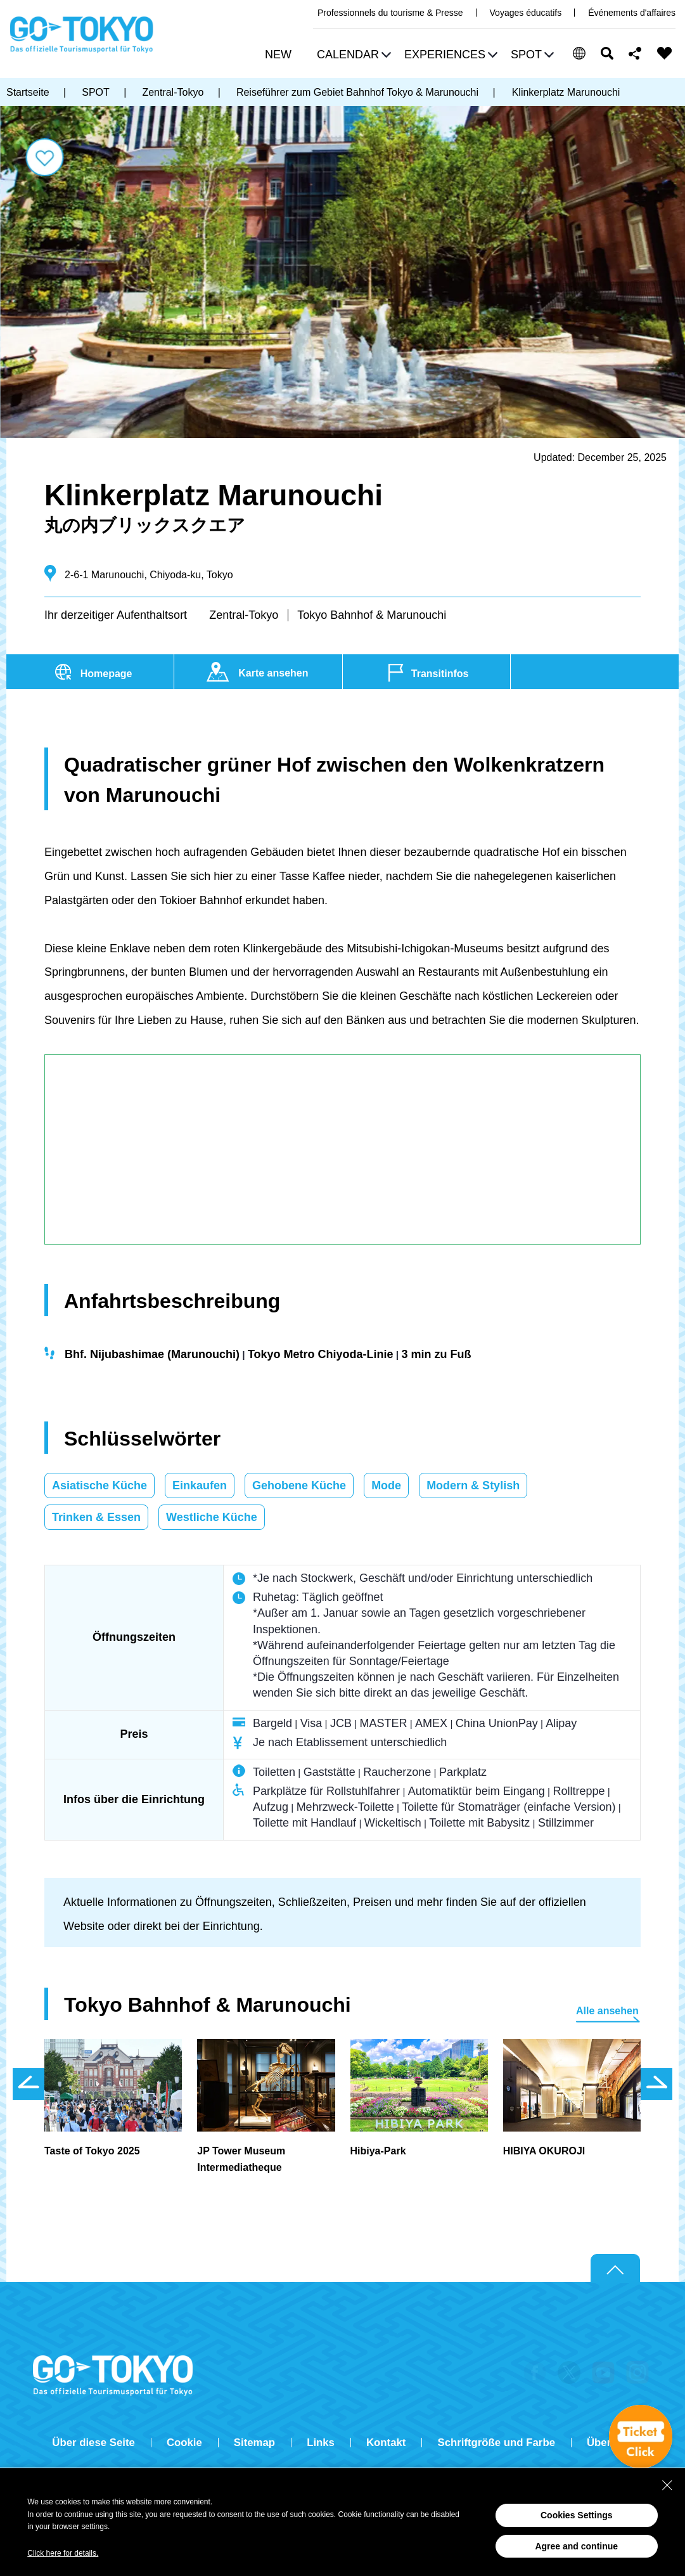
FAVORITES (664, 53)
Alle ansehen (607, 2010)
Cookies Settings (577, 2515)
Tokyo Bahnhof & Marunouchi (371, 615)
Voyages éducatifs (526, 13)
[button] (352, 56)
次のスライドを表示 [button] (656, 2084)
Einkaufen (199, 1485)
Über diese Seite (93, 2443)
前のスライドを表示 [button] (28, 2084)
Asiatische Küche (99, 1485)
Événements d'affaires (631, 13)
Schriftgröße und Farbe (496, 2443)
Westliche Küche (211, 1517)
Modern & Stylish (473, 1485)
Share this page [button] (635, 53)
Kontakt (386, 2443)
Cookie (184, 2443)
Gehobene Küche (299, 1485)
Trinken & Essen (96, 1517)
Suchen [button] (607, 53)
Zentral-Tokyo (243, 615)
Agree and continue (576, 2546)
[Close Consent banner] (667, 2485)
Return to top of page (615, 2268)
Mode (386, 1485)
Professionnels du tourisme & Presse (390, 13)
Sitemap (254, 2443)
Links (321, 2443)
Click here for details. (62, 2553)
